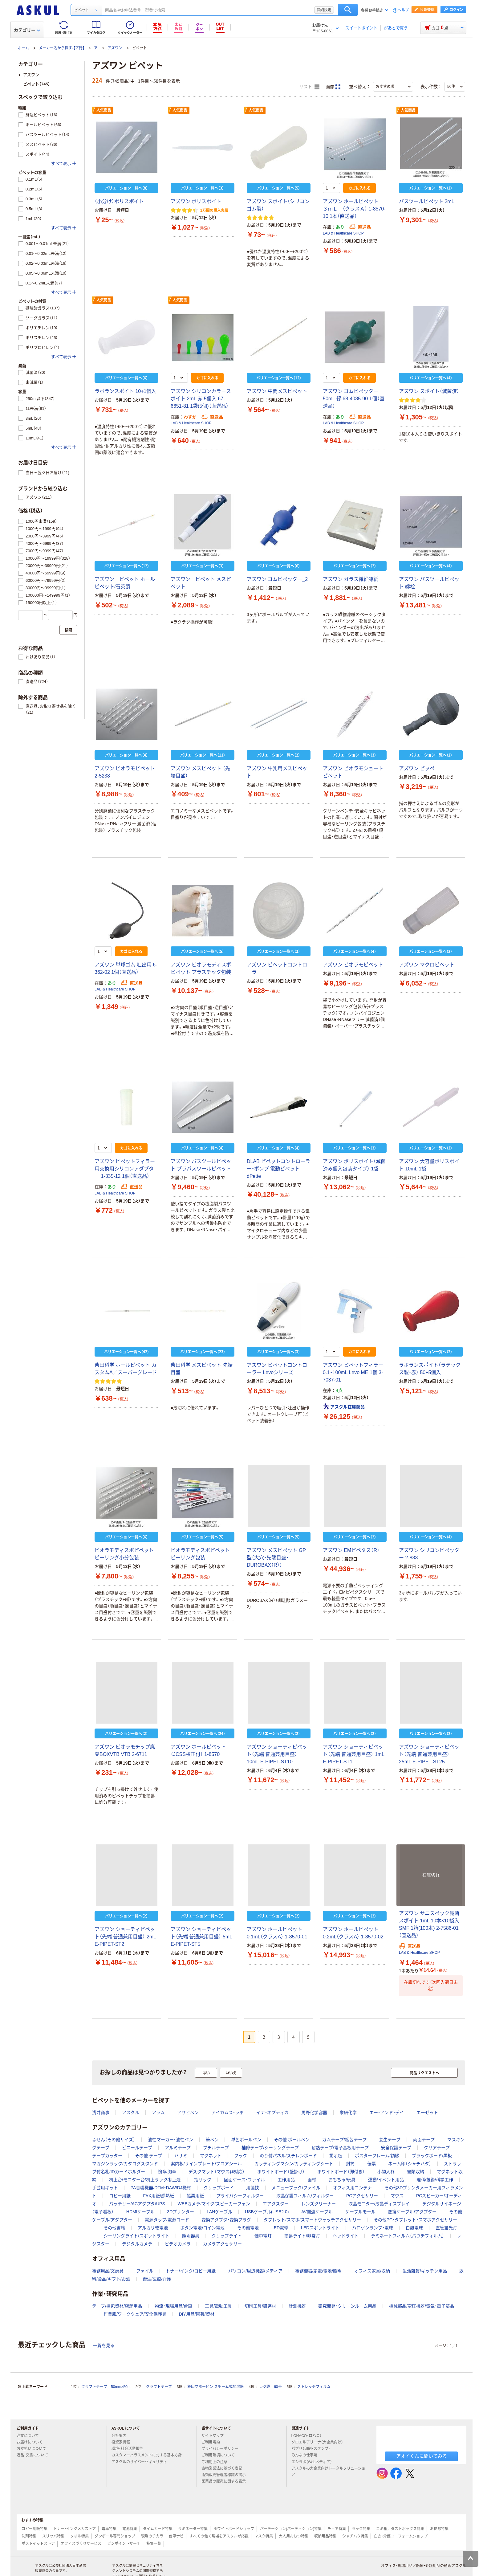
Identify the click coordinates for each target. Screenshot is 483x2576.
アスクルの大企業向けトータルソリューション (328, 2471)
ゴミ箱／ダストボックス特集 (400, 2529)
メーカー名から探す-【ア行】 (61, 48)
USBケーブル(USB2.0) (267, 2211)
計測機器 (297, 2306)
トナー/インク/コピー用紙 (191, 2270)
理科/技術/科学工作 (434, 2179)
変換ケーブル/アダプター (412, 2211)
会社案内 (121, 2436)
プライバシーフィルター (240, 2195)
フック (240, 2155)
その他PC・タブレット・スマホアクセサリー (415, 2219)
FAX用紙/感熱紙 (158, 2195)
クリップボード (219, 2187)
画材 (311, 2179)
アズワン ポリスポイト (196, 201)
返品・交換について (35, 2455)
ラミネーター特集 (193, 2529)
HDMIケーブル (140, 2211)
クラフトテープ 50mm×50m (106, 2387)
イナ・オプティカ (272, 2112)
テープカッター (107, 2155)
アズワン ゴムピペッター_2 (277, 579)
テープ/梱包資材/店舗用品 (117, 2306)
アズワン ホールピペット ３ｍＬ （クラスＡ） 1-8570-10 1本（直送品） (354, 209)
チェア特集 (336, 2529)
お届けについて (32, 2442)
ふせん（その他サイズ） (113, 2139)
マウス (397, 2195)
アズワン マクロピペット (426, 964)
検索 (348, 10)
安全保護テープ (396, 2147)
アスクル (130, 2112)
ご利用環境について (220, 2455)
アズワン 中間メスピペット (277, 391)
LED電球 (279, 2227)
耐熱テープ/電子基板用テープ (340, 2147)
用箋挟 (252, 2187)
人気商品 (103, 110)
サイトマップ (212, 2436)
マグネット (210, 2155)
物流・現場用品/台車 (174, 2306)
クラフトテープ (159, 2387)
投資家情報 (123, 2442)
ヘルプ (403, 10)
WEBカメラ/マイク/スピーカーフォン (214, 2203)
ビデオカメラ (178, 2243)
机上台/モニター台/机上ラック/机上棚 (145, 2179)
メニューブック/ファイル (296, 2187)
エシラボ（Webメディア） (314, 2462)
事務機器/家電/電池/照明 (318, 2270)
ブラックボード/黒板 (432, 2155)
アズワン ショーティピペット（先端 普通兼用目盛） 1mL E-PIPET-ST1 (353, 1754)
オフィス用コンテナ (352, 2187)
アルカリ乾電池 (153, 2227)
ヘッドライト (346, 2235)
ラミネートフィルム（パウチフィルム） (407, 2235)
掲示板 (335, 2155)
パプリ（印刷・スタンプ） (313, 2449)
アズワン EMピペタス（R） (351, 1550)
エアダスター (276, 2203)
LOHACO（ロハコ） (309, 2436)
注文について (30, 2436)
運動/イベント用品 (386, 2179)
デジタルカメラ (137, 2243)
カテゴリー (27, 30)
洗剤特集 (29, 2536)
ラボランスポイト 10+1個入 (125, 391)
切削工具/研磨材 (260, 2306)
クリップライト (227, 2235)
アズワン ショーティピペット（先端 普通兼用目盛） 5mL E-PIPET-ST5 (201, 1937)
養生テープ (389, 2139)
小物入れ (386, 2171)
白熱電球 (414, 2227)
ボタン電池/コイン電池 (202, 2227)
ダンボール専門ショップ (115, 2536)
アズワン (115, 48)
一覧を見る (104, 2345)
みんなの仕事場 (306, 2455)
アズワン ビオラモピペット (353, 964)
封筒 (350, 2163)
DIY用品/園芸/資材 (196, 2314)
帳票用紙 (195, 2195)
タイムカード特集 (157, 2529)
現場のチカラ (152, 2536)
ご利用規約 (213, 2442)
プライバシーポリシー (222, 2449)
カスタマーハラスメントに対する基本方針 (149, 2455)
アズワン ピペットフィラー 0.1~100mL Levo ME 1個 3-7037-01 (353, 1372)
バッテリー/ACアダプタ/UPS (137, 2203)
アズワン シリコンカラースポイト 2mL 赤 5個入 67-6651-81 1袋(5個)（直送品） (201, 399)
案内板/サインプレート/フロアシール (206, 2163)
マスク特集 (263, 2536)
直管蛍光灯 (446, 2227)
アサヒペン (188, 2112)
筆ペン (212, 2139)
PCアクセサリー (362, 2195)
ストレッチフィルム (314, 2387)
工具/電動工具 (218, 2306)
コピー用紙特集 (34, 2529)
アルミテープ (178, 2147)
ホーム (23, 48)
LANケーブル (219, 2211)
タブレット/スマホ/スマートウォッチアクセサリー (312, 2219)
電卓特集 (109, 2529)
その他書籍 (114, 2227)
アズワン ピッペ (417, 768)
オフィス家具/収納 (372, 2270)
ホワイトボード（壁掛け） (281, 2171)
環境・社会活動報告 (130, 2449)
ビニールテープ (137, 2147)
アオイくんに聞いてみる (421, 2456)
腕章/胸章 (167, 2171)
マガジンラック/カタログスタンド (125, 2163)
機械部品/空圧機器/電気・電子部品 (421, 2306)
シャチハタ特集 (355, 2536)
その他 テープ (148, 2155)
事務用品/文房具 (108, 2270)
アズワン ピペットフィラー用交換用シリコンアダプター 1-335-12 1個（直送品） (125, 1169)
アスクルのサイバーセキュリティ (142, 2462)
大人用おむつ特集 (293, 2536)
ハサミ (180, 2155)
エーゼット (427, 2112)
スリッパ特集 (53, 2536)
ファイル (144, 2270)
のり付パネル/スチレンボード (288, 2155)
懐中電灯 (263, 2235)
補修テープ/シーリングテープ (270, 2147)
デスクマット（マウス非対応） (217, 2171)
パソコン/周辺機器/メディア (255, 2270)
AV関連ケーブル (317, 2211)
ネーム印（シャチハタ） (409, 2163)
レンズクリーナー (318, 2203)
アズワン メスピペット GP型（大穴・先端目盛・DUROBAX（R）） (276, 1558)
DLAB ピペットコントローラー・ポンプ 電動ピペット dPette (278, 1169)
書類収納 (415, 2171)
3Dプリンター (180, 2211)
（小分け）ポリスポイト (119, 201)
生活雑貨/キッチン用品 (425, 2270)
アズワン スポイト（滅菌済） (429, 391)
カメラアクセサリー (222, 2243)
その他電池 (248, 2227)
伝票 (371, 2163)
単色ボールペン (246, 2139)
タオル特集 (79, 2536)
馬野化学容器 (314, 2112)
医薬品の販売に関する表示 (226, 2481)
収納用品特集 (325, 2536)
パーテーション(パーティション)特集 (291, 2529)
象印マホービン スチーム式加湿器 (215, 2387)
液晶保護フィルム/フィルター (305, 2195)
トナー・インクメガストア (74, 2529)
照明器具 (190, 2235)
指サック (202, 2179)
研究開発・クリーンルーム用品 (347, 2306)
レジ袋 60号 (270, 2387)
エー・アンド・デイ (386, 2112)
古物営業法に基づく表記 (224, 2468)
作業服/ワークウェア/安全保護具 (135, 2314)
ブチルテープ (216, 2147)
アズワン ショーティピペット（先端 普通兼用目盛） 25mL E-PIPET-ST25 (429, 1754)
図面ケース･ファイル (244, 2179)
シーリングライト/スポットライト (136, 2235)
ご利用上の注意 (216, 2462)
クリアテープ (437, 2147)
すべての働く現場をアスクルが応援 (219, 2536)
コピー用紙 (120, 2195)
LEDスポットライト (320, 2227)
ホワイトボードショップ (233, 2529)
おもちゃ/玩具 (341, 2179)
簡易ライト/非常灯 (302, 2235)
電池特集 (129, 2529)
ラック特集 (361, 2529)
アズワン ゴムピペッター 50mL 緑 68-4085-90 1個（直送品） (353, 399)
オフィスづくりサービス (81, 2543)
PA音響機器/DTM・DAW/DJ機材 (161, 2187)
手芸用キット (105, 2187)
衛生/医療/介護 (157, 2278)
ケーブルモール (360, 2211)
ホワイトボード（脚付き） (341, 2171)
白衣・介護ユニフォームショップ (401, 2536)
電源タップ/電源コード (167, 2219)
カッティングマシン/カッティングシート (293, 2163)
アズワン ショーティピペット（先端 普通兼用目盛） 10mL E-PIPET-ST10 (277, 1754)
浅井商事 (100, 2112)
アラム (158, 2112)
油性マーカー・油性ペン (170, 2139)
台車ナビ (176, 2536)
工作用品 (286, 2179)
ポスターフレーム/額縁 (377, 2155)
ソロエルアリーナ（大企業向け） (319, 2442)
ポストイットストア (38, 2543)
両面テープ (424, 2139)
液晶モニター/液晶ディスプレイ (379, 2203)
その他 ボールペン (292, 2139)
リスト (309, 86)
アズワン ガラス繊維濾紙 (350, 579)
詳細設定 (324, 10)
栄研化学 (348, 2112)
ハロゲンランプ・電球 (372, 2227)
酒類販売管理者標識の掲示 (226, 2475)
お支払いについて (34, 2449)
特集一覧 (153, 2543)
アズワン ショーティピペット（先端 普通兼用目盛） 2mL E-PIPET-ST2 (125, 1937)
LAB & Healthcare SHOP (343, 233)
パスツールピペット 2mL (426, 201)
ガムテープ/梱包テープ (344, 2139)
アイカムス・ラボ (227, 2112)
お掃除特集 (439, 2529)
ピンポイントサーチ (123, 2543)
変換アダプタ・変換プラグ (226, 2219)
